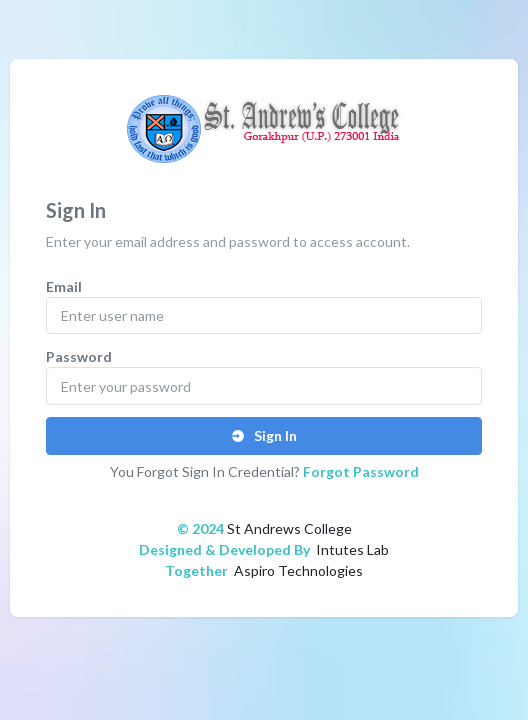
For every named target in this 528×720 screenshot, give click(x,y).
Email (64, 286)
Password (79, 356)
